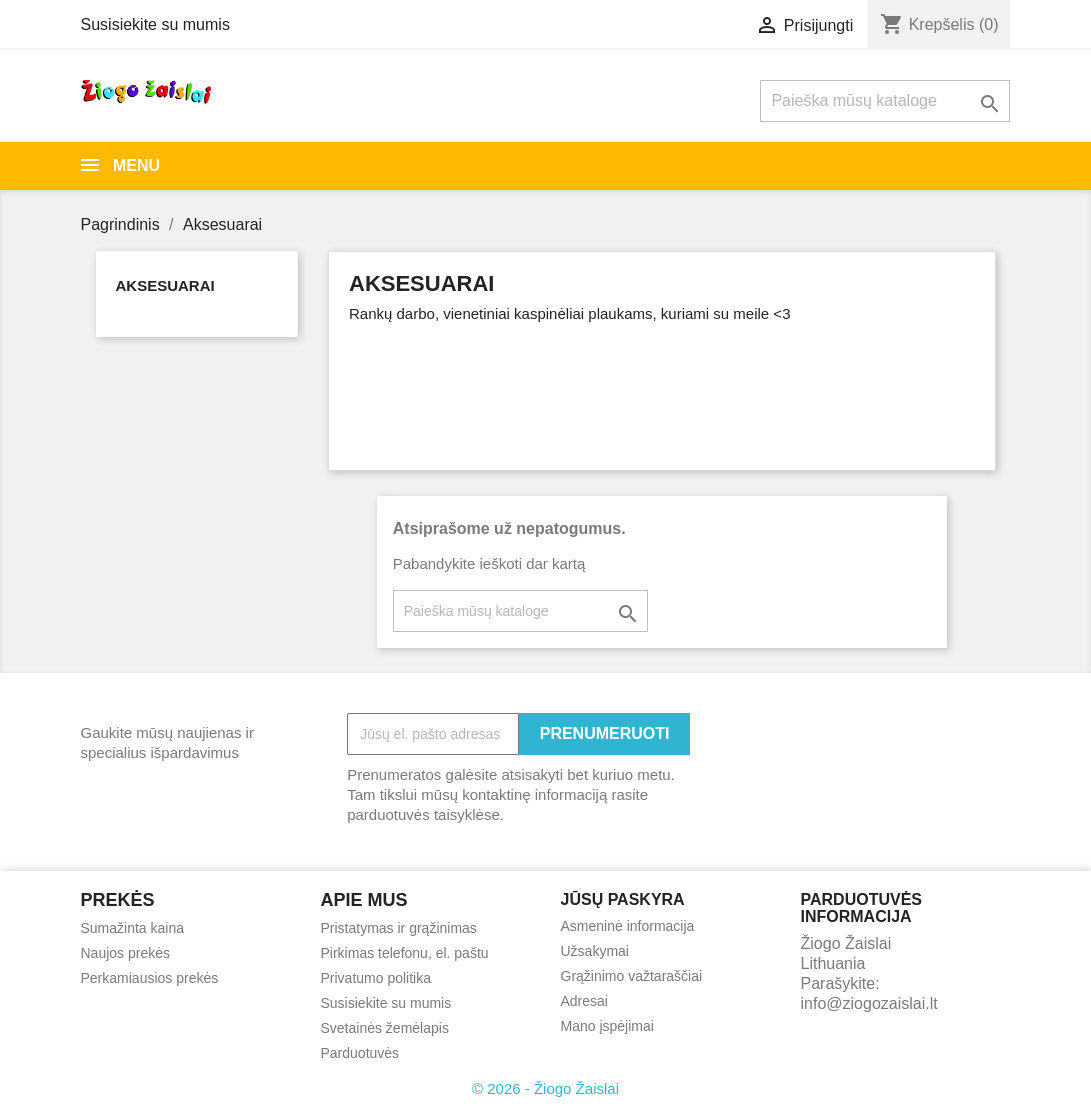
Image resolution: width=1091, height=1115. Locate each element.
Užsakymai (595, 951)
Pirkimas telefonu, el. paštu (405, 953)
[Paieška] (885, 101)
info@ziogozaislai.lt (869, 1003)
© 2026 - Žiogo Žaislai (545, 1088)
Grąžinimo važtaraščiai (632, 976)
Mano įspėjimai (607, 1026)
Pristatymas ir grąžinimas (399, 928)
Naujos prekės (126, 953)
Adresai (584, 1001)
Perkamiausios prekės (150, 978)
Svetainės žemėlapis (385, 1028)
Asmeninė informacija (628, 926)
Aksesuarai (165, 285)
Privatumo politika (376, 978)
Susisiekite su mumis (155, 24)
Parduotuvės (360, 1053)
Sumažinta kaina (133, 928)
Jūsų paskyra (623, 899)
